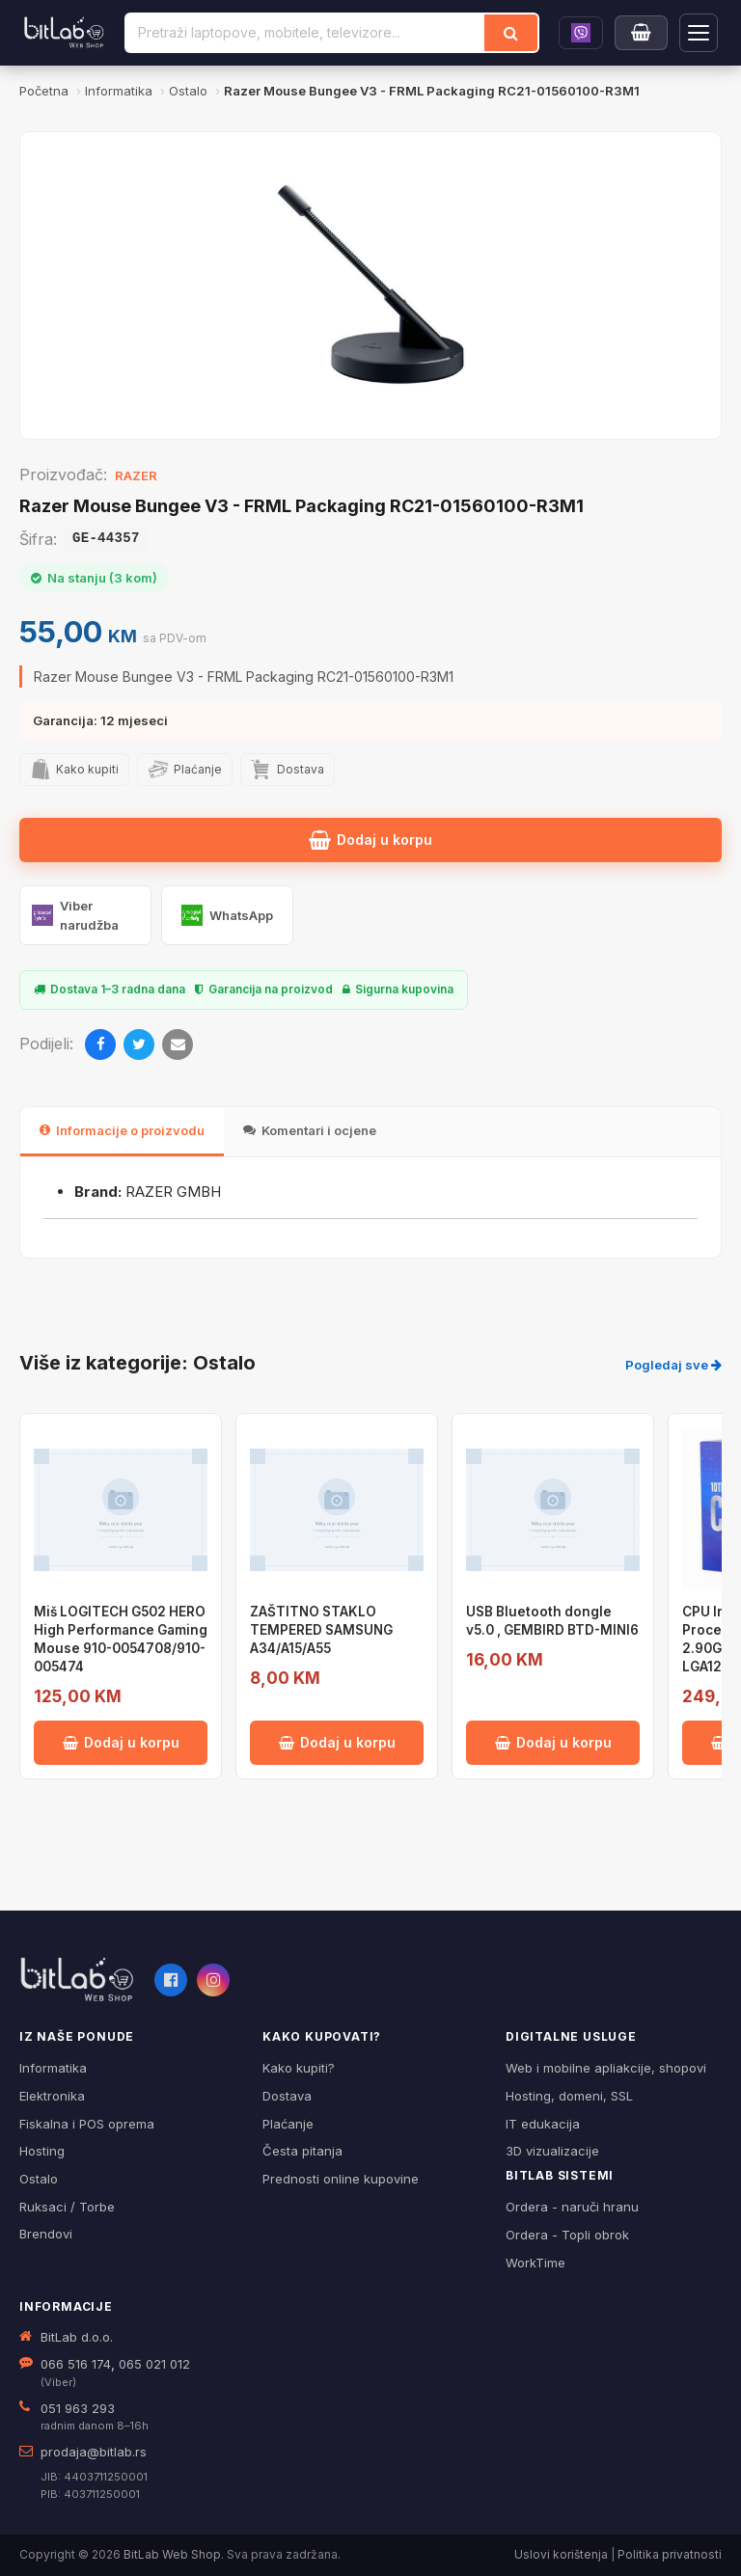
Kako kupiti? (298, 2067)
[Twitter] (139, 1044)
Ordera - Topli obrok (567, 2234)
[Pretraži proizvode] (305, 32)
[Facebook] (100, 1044)
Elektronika (52, 2095)
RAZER (136, 475)
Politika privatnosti (670, 2554)
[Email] (177, 1044)
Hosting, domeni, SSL (569, 2095)
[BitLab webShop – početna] (77, 1980)
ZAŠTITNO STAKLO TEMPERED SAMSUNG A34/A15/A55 (321, 1630)
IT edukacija (543, 2123)
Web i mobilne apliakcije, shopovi (606, 2067)
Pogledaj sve (673, 1364)
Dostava (287, 2095)
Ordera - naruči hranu (572, 2206)
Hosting (42, 2150)
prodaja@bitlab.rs (94, 2451)
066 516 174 (76, 2364)
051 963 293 (78, 2408)
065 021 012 (154, 2364)
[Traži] (510, 32)
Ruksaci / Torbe (67, 2206)
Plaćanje (288, 2123)
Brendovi (45, 2233)
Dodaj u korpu (370, 840)
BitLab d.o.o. (77, 2337)
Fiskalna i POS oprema (86, 2123)
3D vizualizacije (552, 2150)
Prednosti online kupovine (340, 2178)
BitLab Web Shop (172, 2554)
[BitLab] (64, 32)
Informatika (53, 2067)
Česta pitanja (302, 2150)
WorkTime (535, 2262)
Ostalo (38, 2178)
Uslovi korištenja (561, 2554)
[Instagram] (213, 1980)
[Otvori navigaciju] (698, 33)
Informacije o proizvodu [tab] (122, 1130)
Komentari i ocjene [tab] (309, 1130)
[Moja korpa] (641, 32)
